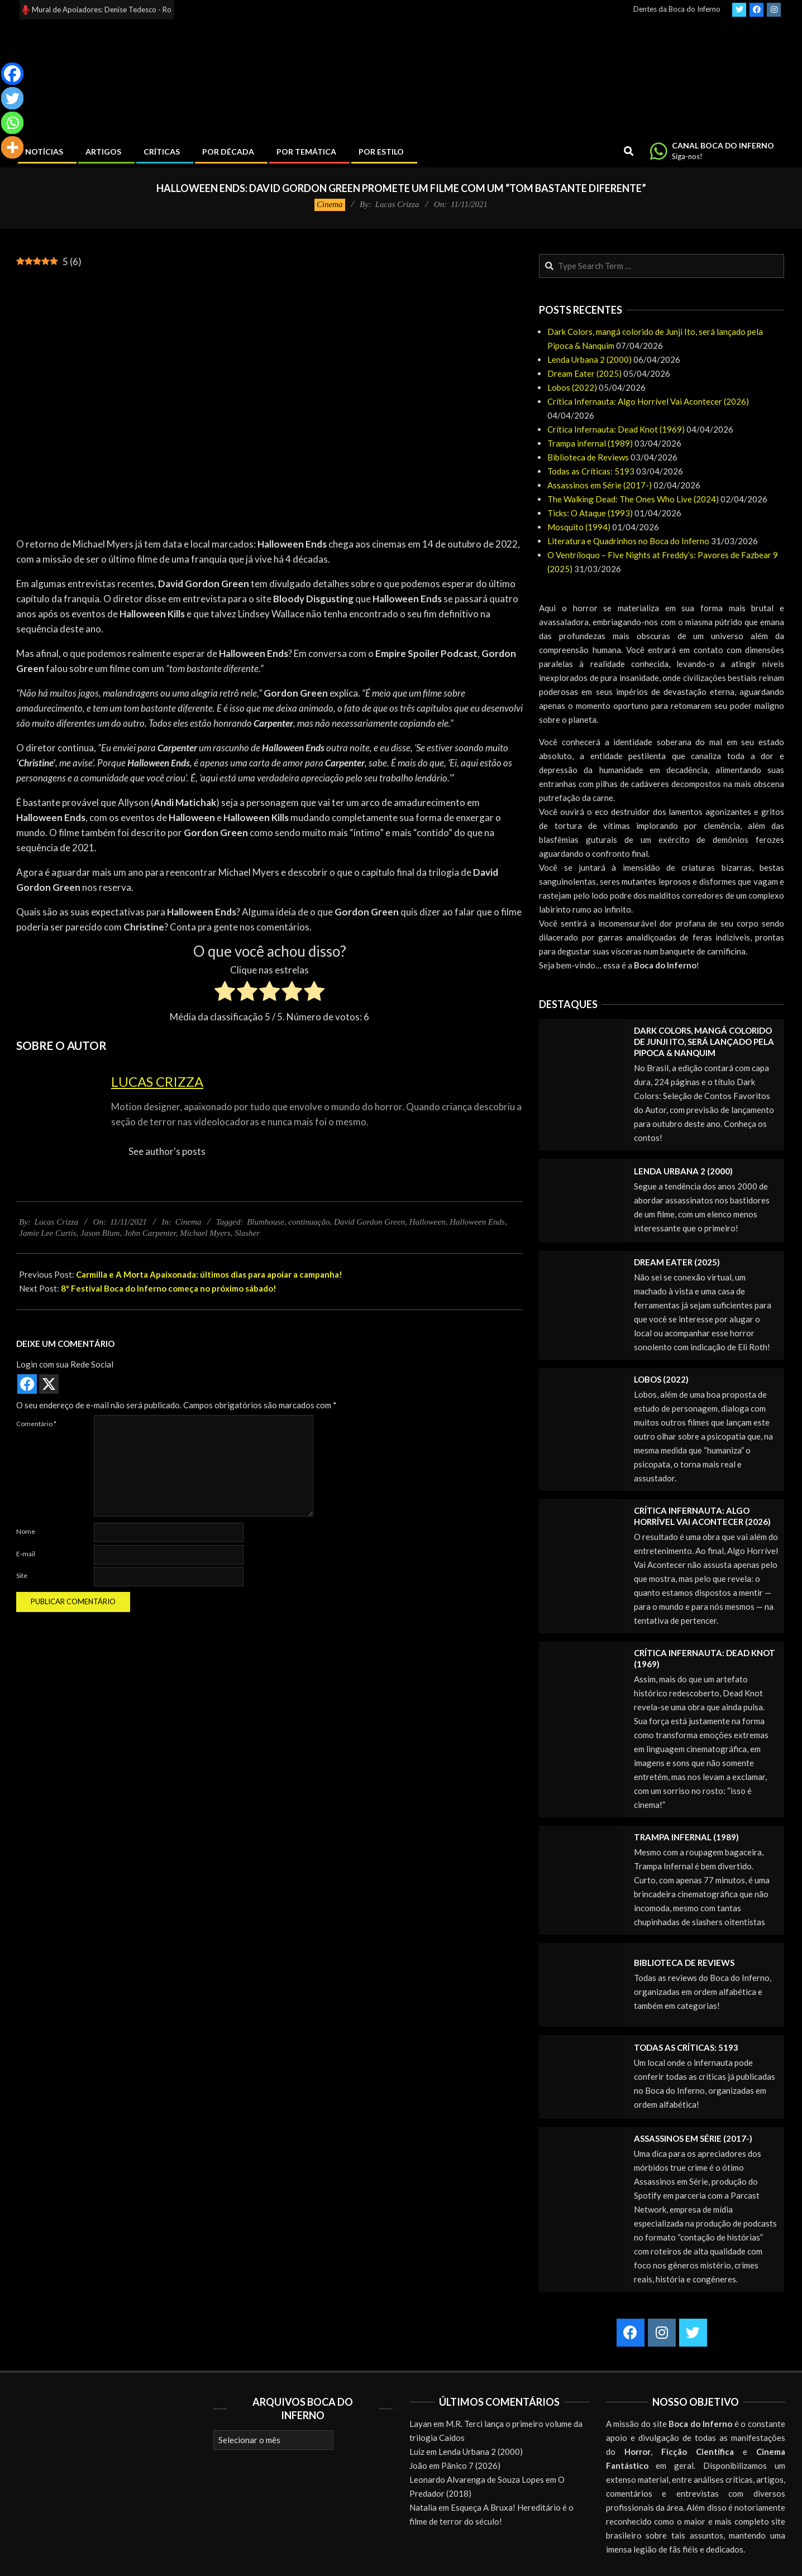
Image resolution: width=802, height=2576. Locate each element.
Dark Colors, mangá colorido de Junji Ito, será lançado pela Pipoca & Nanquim (704, 1041)
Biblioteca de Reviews (588, 457)
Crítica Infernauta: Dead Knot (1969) (616, 429)
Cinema (330, 204)
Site (21, 1575)
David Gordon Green (369, 1221)
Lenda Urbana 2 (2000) (589, 359)
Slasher (247, 1233)
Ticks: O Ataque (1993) (590, 513)
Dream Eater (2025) (584, 373)
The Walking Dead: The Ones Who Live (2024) (633, 499)
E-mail (25, 1554)
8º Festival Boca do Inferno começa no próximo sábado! (168, 1288)
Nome (25, 1531)
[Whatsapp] (12, 123)
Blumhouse (265, 1221)
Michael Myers (205, 1233)
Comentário (36, 1423)
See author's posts (167, 1151)
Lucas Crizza (157, 1081)
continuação (309, 1221)
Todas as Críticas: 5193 (590, 471)
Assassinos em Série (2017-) (599, 485)
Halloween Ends (477, 1221)
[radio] (224, 993)
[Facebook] (12, 74)
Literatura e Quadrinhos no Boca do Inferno (628, 541)
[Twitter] (12, 98)
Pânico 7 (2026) (470, 2465)
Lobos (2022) (572, 387)
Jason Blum (100, 1233)
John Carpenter (150, 1233)
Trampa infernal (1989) (590, 443)
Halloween (427, 1221)
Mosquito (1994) (578, 527)
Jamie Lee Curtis (48, 1233)
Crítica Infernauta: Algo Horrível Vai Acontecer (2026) (648, 401)
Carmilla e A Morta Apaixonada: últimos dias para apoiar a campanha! (209, 1274)
